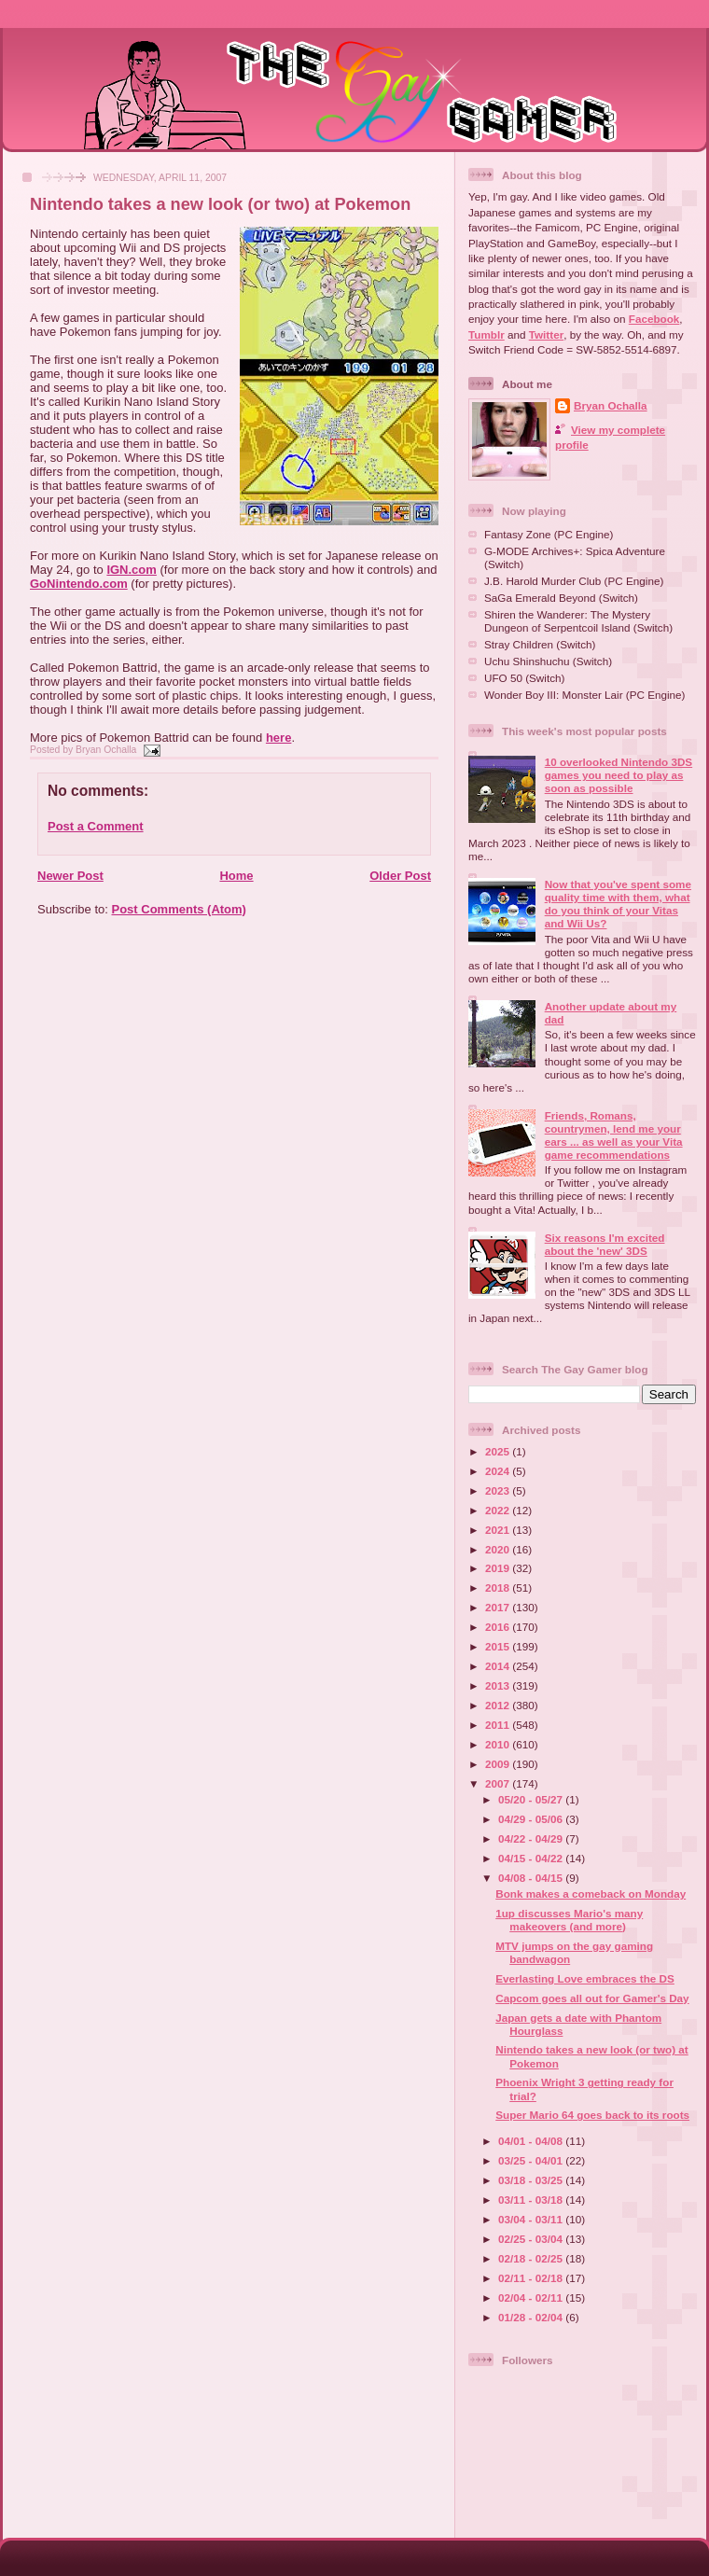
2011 (498, 1725)
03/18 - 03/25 (531, 2180)
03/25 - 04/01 (531, 2160)
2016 (498, 1627)
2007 (498, 1783)
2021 (498, 1530)
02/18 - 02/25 (531, 2258)
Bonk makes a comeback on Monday (590, 1893)
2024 (498, 1471)
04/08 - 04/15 (531, 1878)
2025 (498, 1451)
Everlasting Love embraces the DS (584, 1978)
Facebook (654, 319)
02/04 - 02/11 (531, 2297)
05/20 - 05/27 (531, 1799)
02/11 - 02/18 (531, 2278)
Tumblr (486, 334)
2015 (498, 1646)
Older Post (400, 876)
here (278, 738)
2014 (498, 1666)
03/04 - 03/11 (531, 2219)
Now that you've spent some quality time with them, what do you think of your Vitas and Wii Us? (618, 903)
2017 (498, 1607)
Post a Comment (96, 826)
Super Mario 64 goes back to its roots (592, 2115)
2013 (498, 1685)
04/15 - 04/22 (531, 1858)
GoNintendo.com (79, 584)
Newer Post (70, 876)
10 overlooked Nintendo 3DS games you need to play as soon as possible (618, 775)
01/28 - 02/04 (531, 2317)
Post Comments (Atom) (179, 909)
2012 (498, 1705)
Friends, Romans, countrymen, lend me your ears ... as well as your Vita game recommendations (614, 1135)
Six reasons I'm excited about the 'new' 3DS (605, 1244)
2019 (498, 1568)
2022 (498, 1510)
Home (236, 876)
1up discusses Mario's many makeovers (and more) (569, 1919)
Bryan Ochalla (610, 405)
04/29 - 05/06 (531, 1819)
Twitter (546, 334)
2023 (498, 1490)
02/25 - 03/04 (531, 2239)
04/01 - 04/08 (531, 2141)
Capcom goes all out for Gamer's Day (591, 1998)
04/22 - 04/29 (531, 1838)
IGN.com (131, 570)
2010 (498, 1744)
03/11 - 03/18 (531, 2199)
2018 (498, 1587)
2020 (498, 1549)
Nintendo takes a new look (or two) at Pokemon (220, 204)
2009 (498, 1764)
